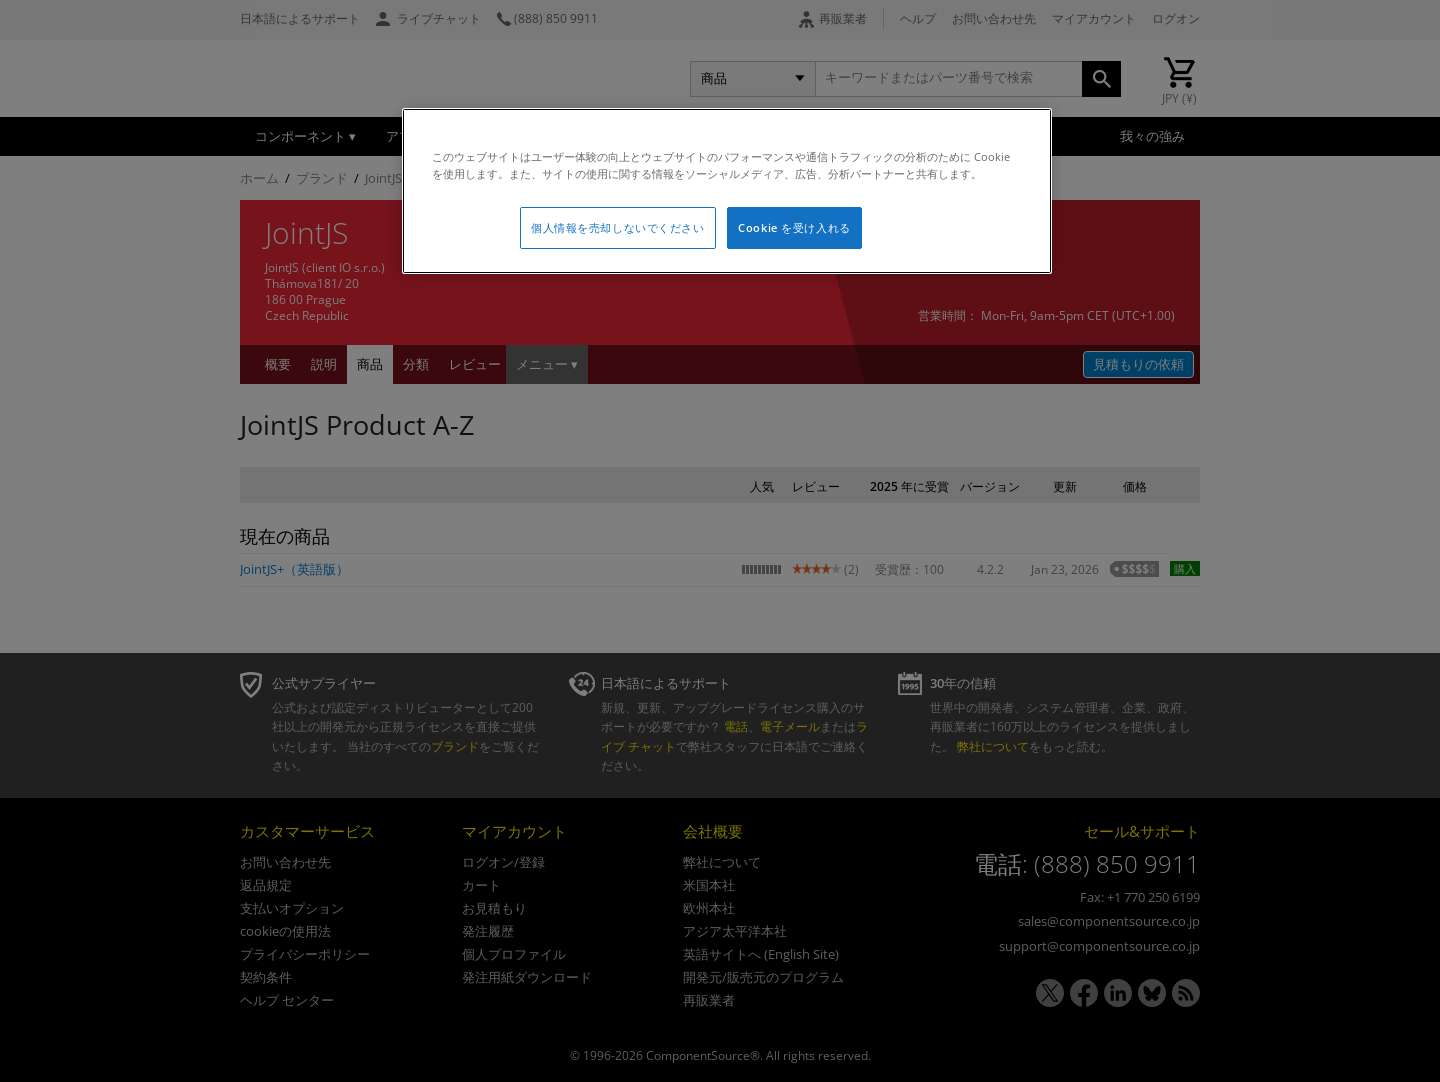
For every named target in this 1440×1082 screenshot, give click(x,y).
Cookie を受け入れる (794, 227)
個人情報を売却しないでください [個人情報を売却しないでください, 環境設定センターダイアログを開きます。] (618, 227)
